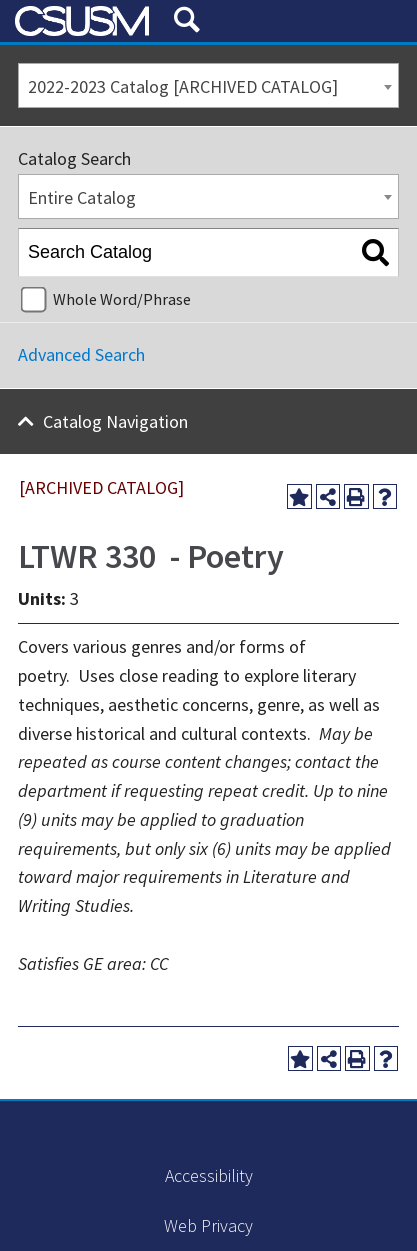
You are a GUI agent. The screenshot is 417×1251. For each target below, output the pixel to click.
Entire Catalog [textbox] (82, 197)
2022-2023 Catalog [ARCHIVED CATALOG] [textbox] (183, 86)
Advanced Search (81, 354)
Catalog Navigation (115, 421)
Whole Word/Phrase (122, 299)
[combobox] (208, 85)
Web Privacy (208, 1225)
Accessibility (209, 1175)
